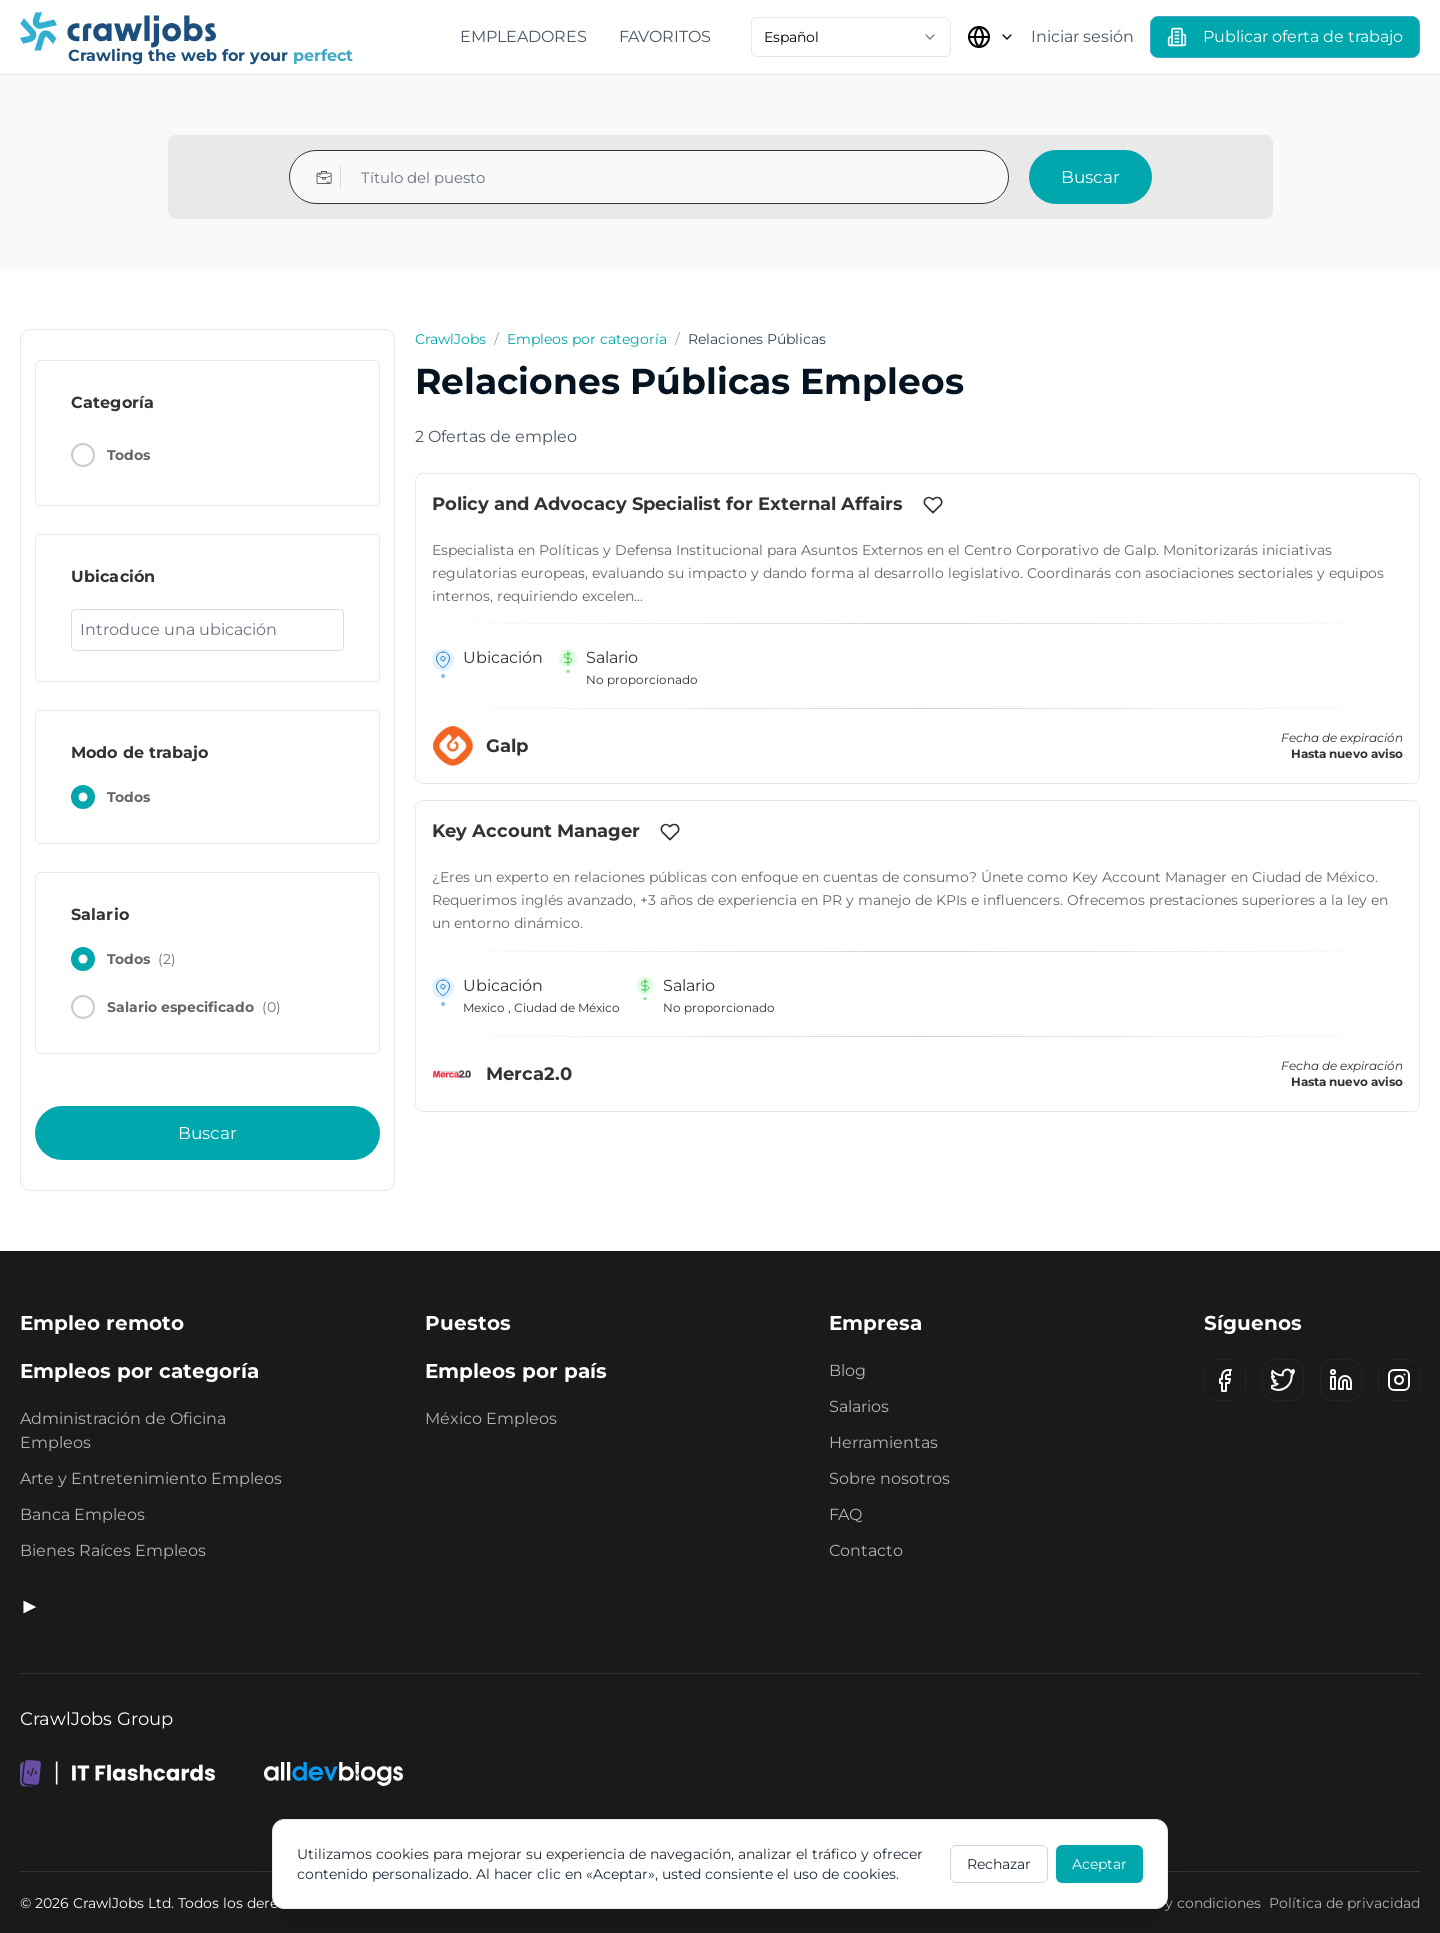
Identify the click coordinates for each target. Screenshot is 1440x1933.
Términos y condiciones (1178, 1903)
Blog (847, 1370)
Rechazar (999, 1864)
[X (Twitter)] (1283, 1380)
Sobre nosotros (889, 1478)
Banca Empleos (82, 1514)
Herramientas (883, 1442)
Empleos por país (516, 1371)
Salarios (859, 1406)
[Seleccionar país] (991, 37)
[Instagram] (1399, 1380)
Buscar (1090, 177)
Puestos (468, 1323)
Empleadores (523, 36)
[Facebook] (1225, 1380)
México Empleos (491, 1418)
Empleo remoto (102, 1323)
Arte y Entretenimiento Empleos (151, 1478)
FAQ (845, 1514)
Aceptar (1099, 1864)
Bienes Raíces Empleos (113, 1550)
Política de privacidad (1344, 1903)
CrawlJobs (450, 339)
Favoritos (665, 36)
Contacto (866, 1550)
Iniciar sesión (1082, 36)
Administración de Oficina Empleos (123, 1430)
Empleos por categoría (587, 339)
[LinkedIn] (1341, 1380)
